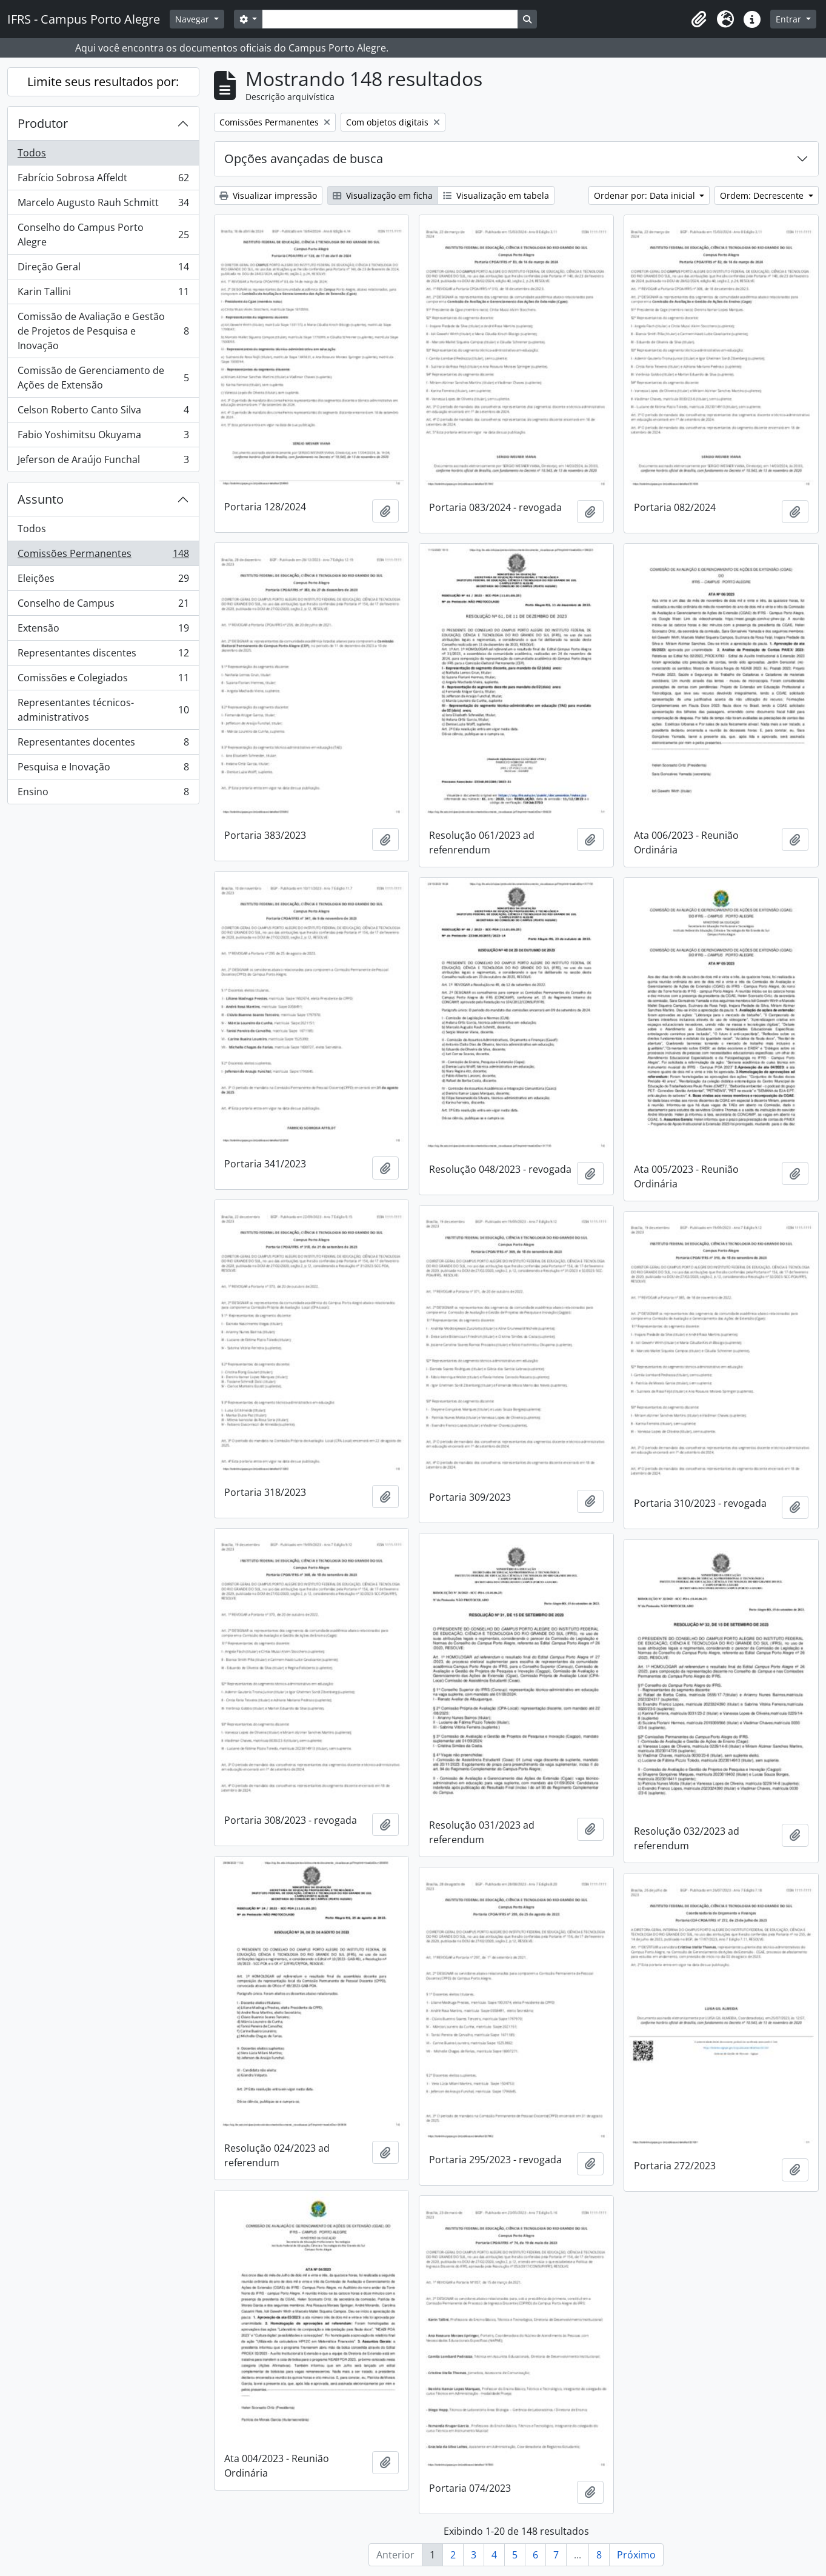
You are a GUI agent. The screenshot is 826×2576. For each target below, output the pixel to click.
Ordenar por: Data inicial (646, 195)
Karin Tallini (103, 294)
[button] (698, 19)
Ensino (103, 794)
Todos (32, 152)
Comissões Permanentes (103, 556)
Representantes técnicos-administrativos (103, 710)
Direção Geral (103, 269)
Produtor (43, 123)
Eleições (103, 581)
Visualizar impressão (268, 195)
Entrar (790, 19)
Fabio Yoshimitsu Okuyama (103, 437)
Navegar (193, 19)
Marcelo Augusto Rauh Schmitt (103, 205)
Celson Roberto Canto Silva (103, 412)
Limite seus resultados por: (103, 81)
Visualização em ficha (383, 195)
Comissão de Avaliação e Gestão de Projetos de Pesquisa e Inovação (103, 331)
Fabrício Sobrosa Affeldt (103, 180)
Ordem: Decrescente (763, 195)
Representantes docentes (103, 745)
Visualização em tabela (496, 195)
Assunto (41, 499)
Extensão (103, 631)
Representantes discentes (103, 656)
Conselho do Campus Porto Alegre (103, 235)
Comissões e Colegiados (103, 680)
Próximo (636, 2554)
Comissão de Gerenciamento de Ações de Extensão (103, 378)
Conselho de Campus (103, 606)
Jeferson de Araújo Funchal (103, 462)
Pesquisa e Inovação (103, 769)
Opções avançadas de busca (303, 158)
